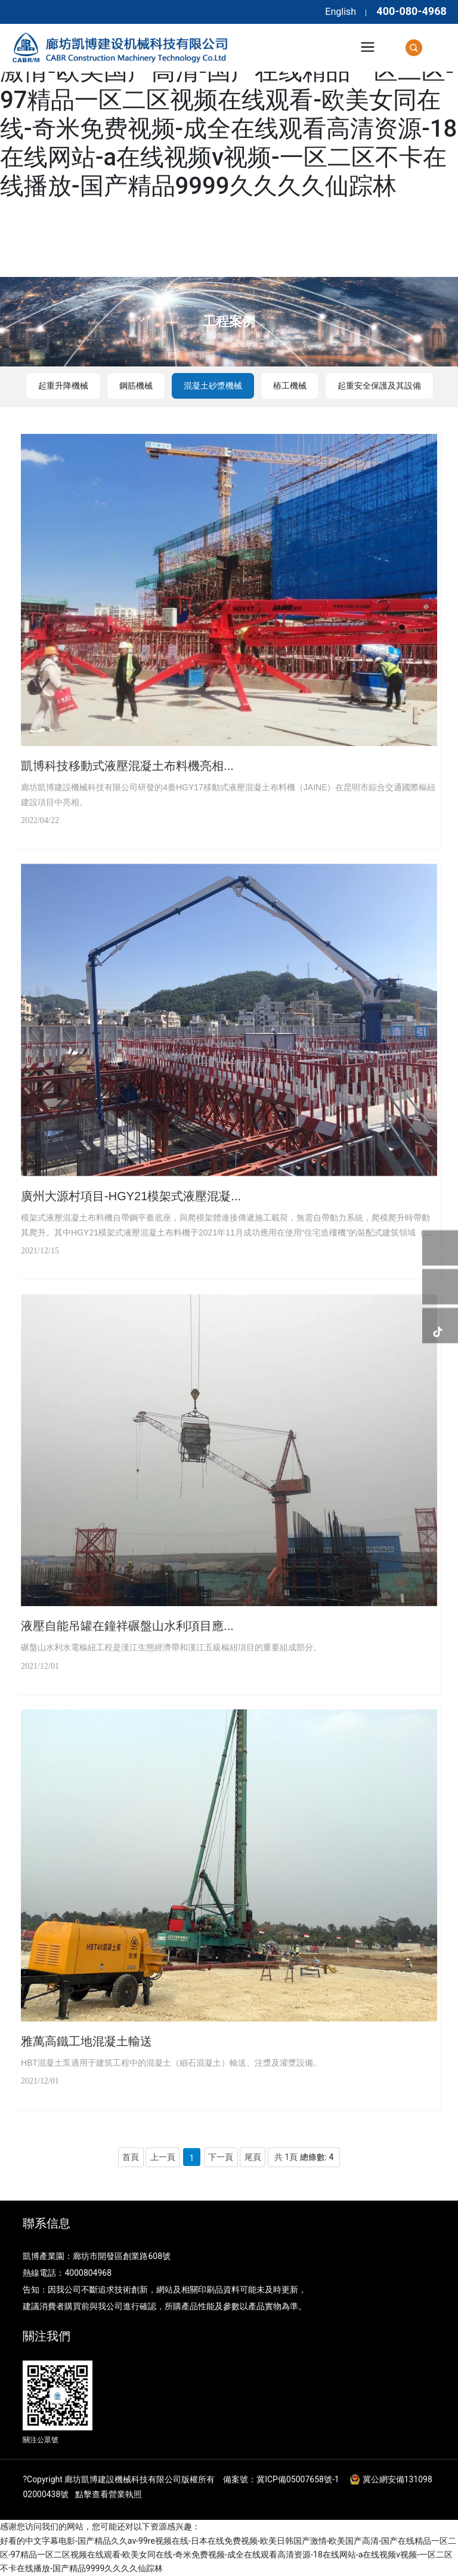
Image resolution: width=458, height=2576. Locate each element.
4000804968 (88, 2273)
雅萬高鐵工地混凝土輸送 (86, 2041)
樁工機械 (290, 385)
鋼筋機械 (136, 385)
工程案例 (229, 321)
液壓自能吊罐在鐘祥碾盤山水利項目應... (127, 1625)
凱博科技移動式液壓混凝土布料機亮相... (127, 765)
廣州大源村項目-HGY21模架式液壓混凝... (131, 1196)
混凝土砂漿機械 (213, 385)
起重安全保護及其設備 (379, 385)
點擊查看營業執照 (108, 2494)
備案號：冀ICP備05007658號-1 (281, 2479)
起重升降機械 (63, 385)
